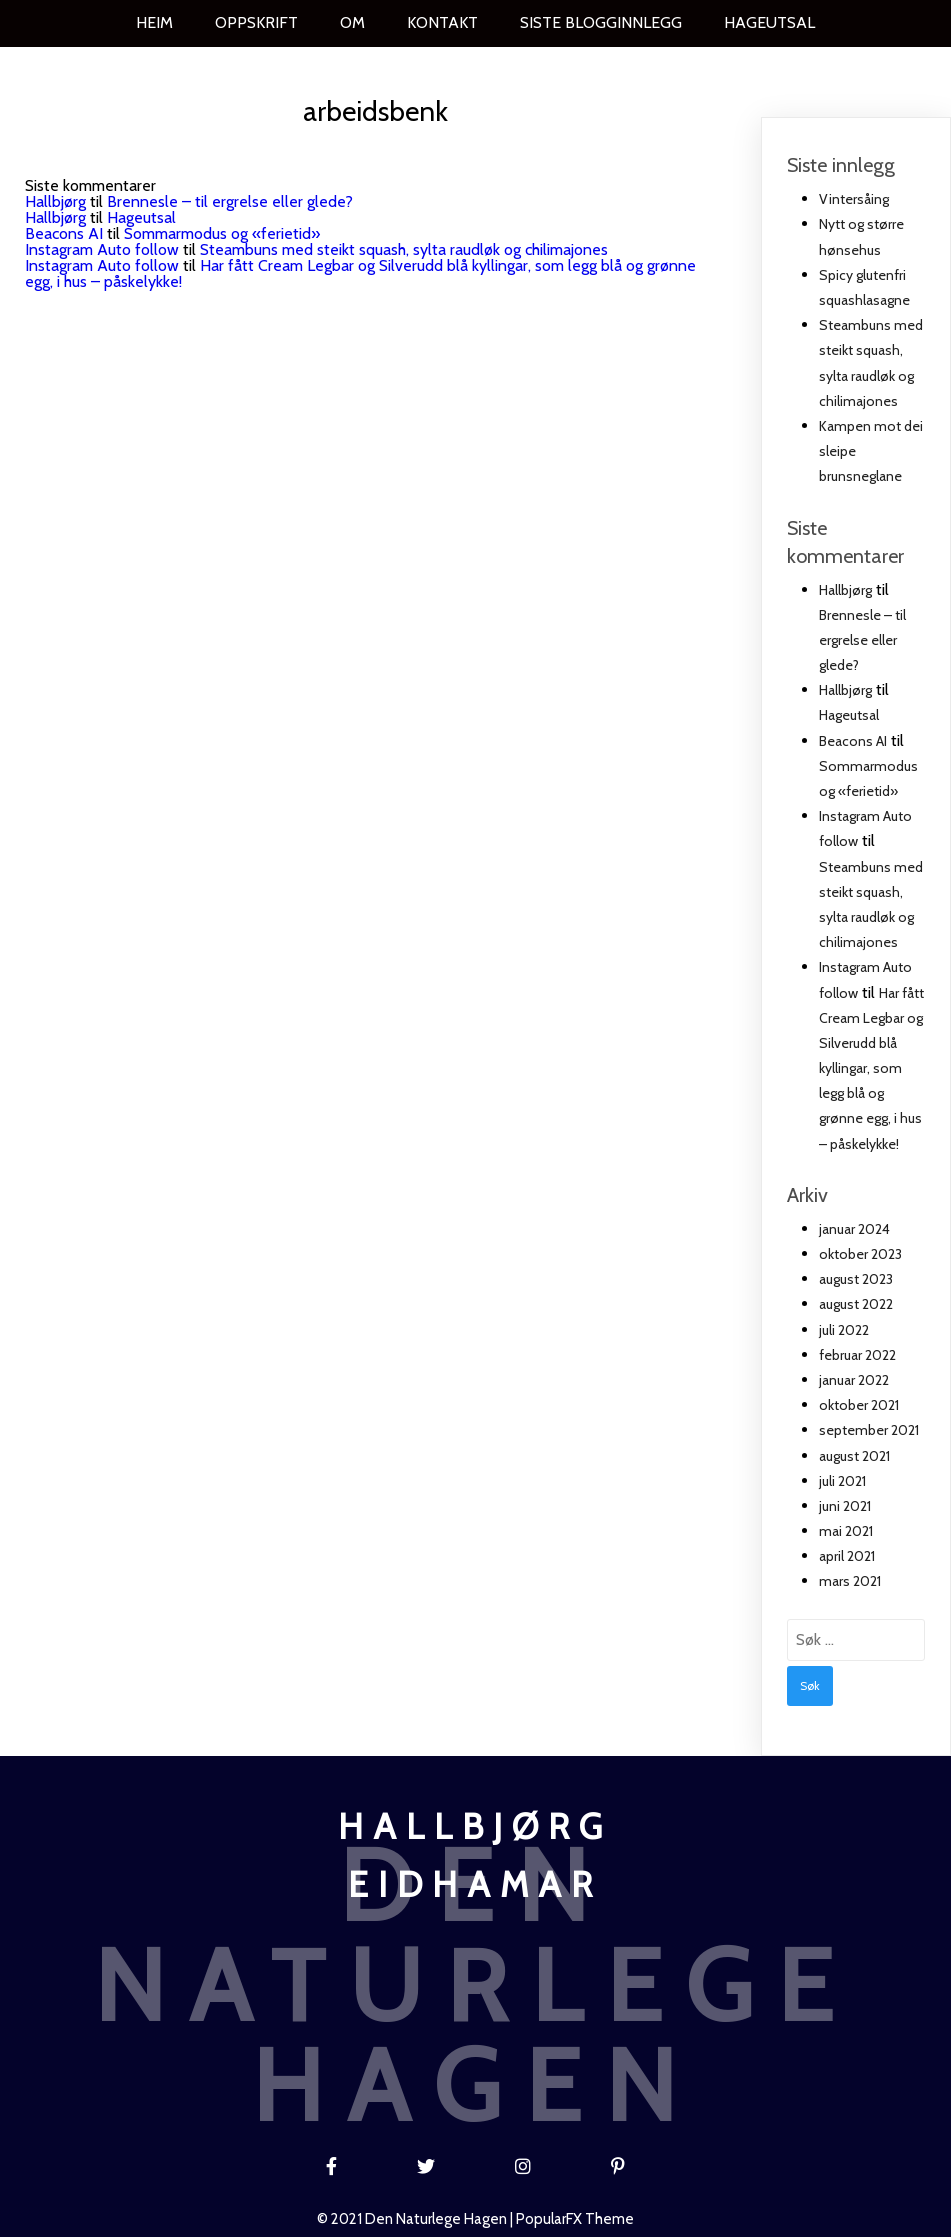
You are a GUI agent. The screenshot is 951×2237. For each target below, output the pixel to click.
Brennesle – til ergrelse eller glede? (230, 200)
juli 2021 (842, 1480)
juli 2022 (844, 1329)
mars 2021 (850, 1581)
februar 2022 (857, 1354)
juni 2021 (845, 1505)
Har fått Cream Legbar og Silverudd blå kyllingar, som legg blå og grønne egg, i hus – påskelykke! (360, 272)
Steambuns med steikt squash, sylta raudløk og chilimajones (404, 248)
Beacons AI (64, 232)
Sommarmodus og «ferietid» (222, 232)
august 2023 (856, 1278)
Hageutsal (141, 216)
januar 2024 (854, 1228)
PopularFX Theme (575, 2214)
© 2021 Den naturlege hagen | (416, 2214)
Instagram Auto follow (102, 248)
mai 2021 (846, 1530)
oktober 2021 (859, 1404)
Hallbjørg (55, 200)
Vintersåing (854, 198)
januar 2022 (854, 1379)
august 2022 (856, 1304)
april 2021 (847, 1555)
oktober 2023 (860, 1253)
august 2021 (854, 1455)
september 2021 (869, 1429)
